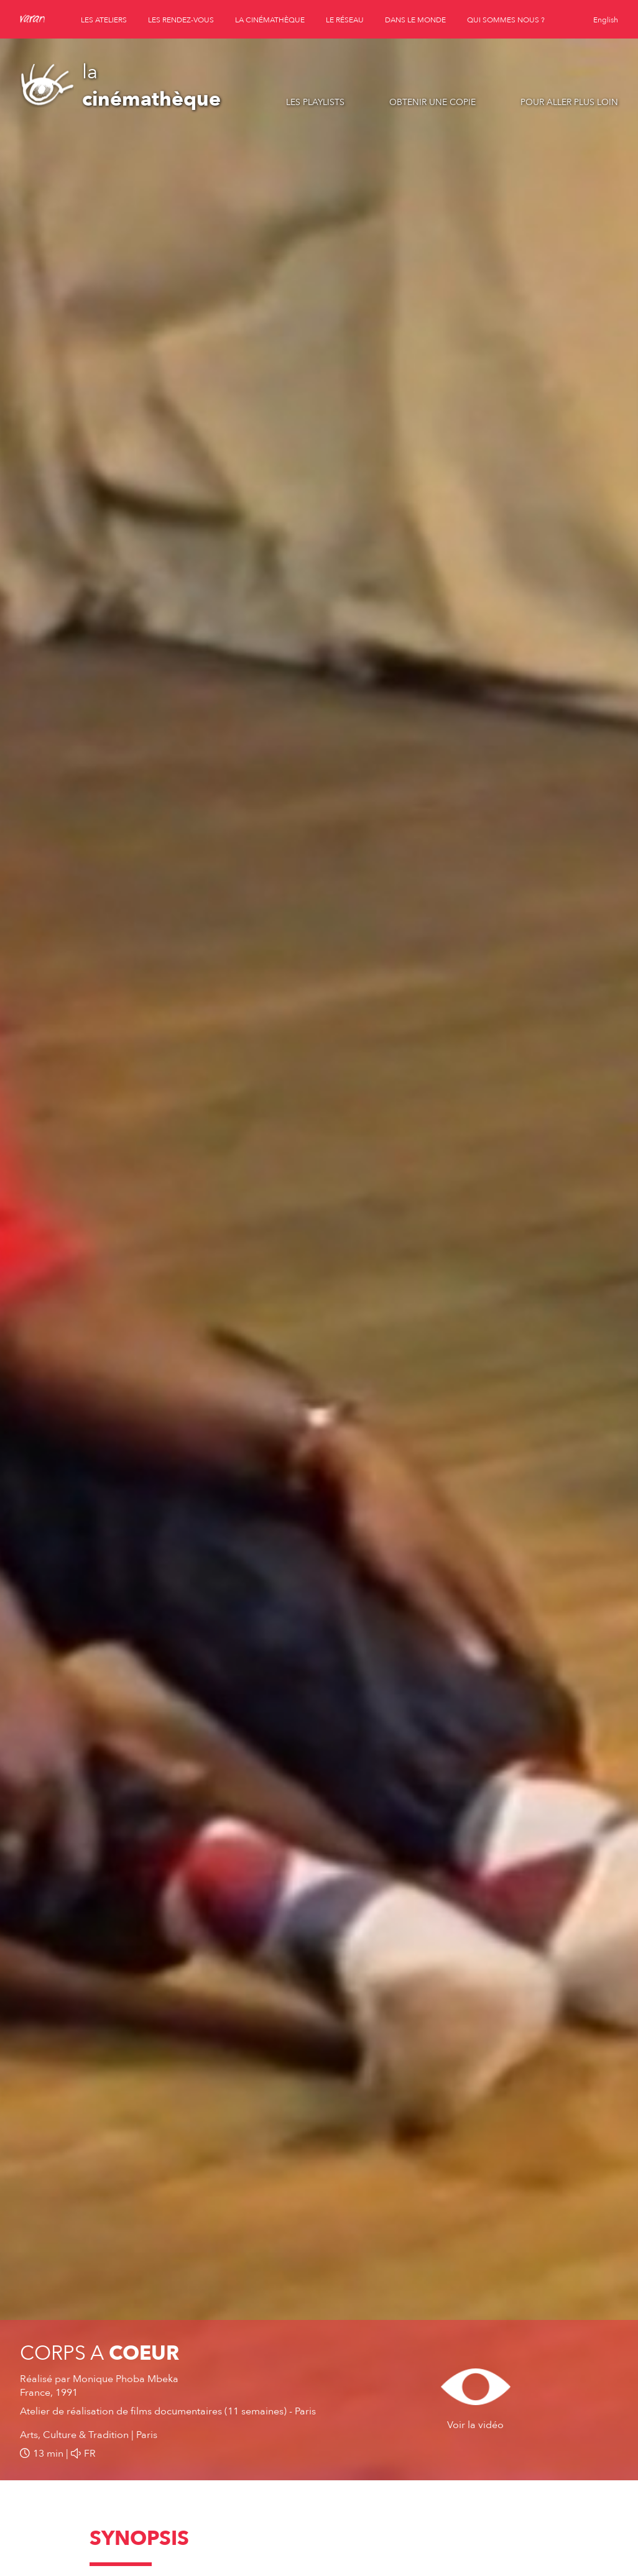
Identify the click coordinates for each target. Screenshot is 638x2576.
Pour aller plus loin (569, 102)
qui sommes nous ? (506, 20)
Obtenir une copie (432, 102)
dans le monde (415, 20)
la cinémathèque (270, 20)
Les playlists (315, 102)
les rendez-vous (181, 20)
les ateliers (104, 20)
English (605, 20)
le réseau (345, 20)
